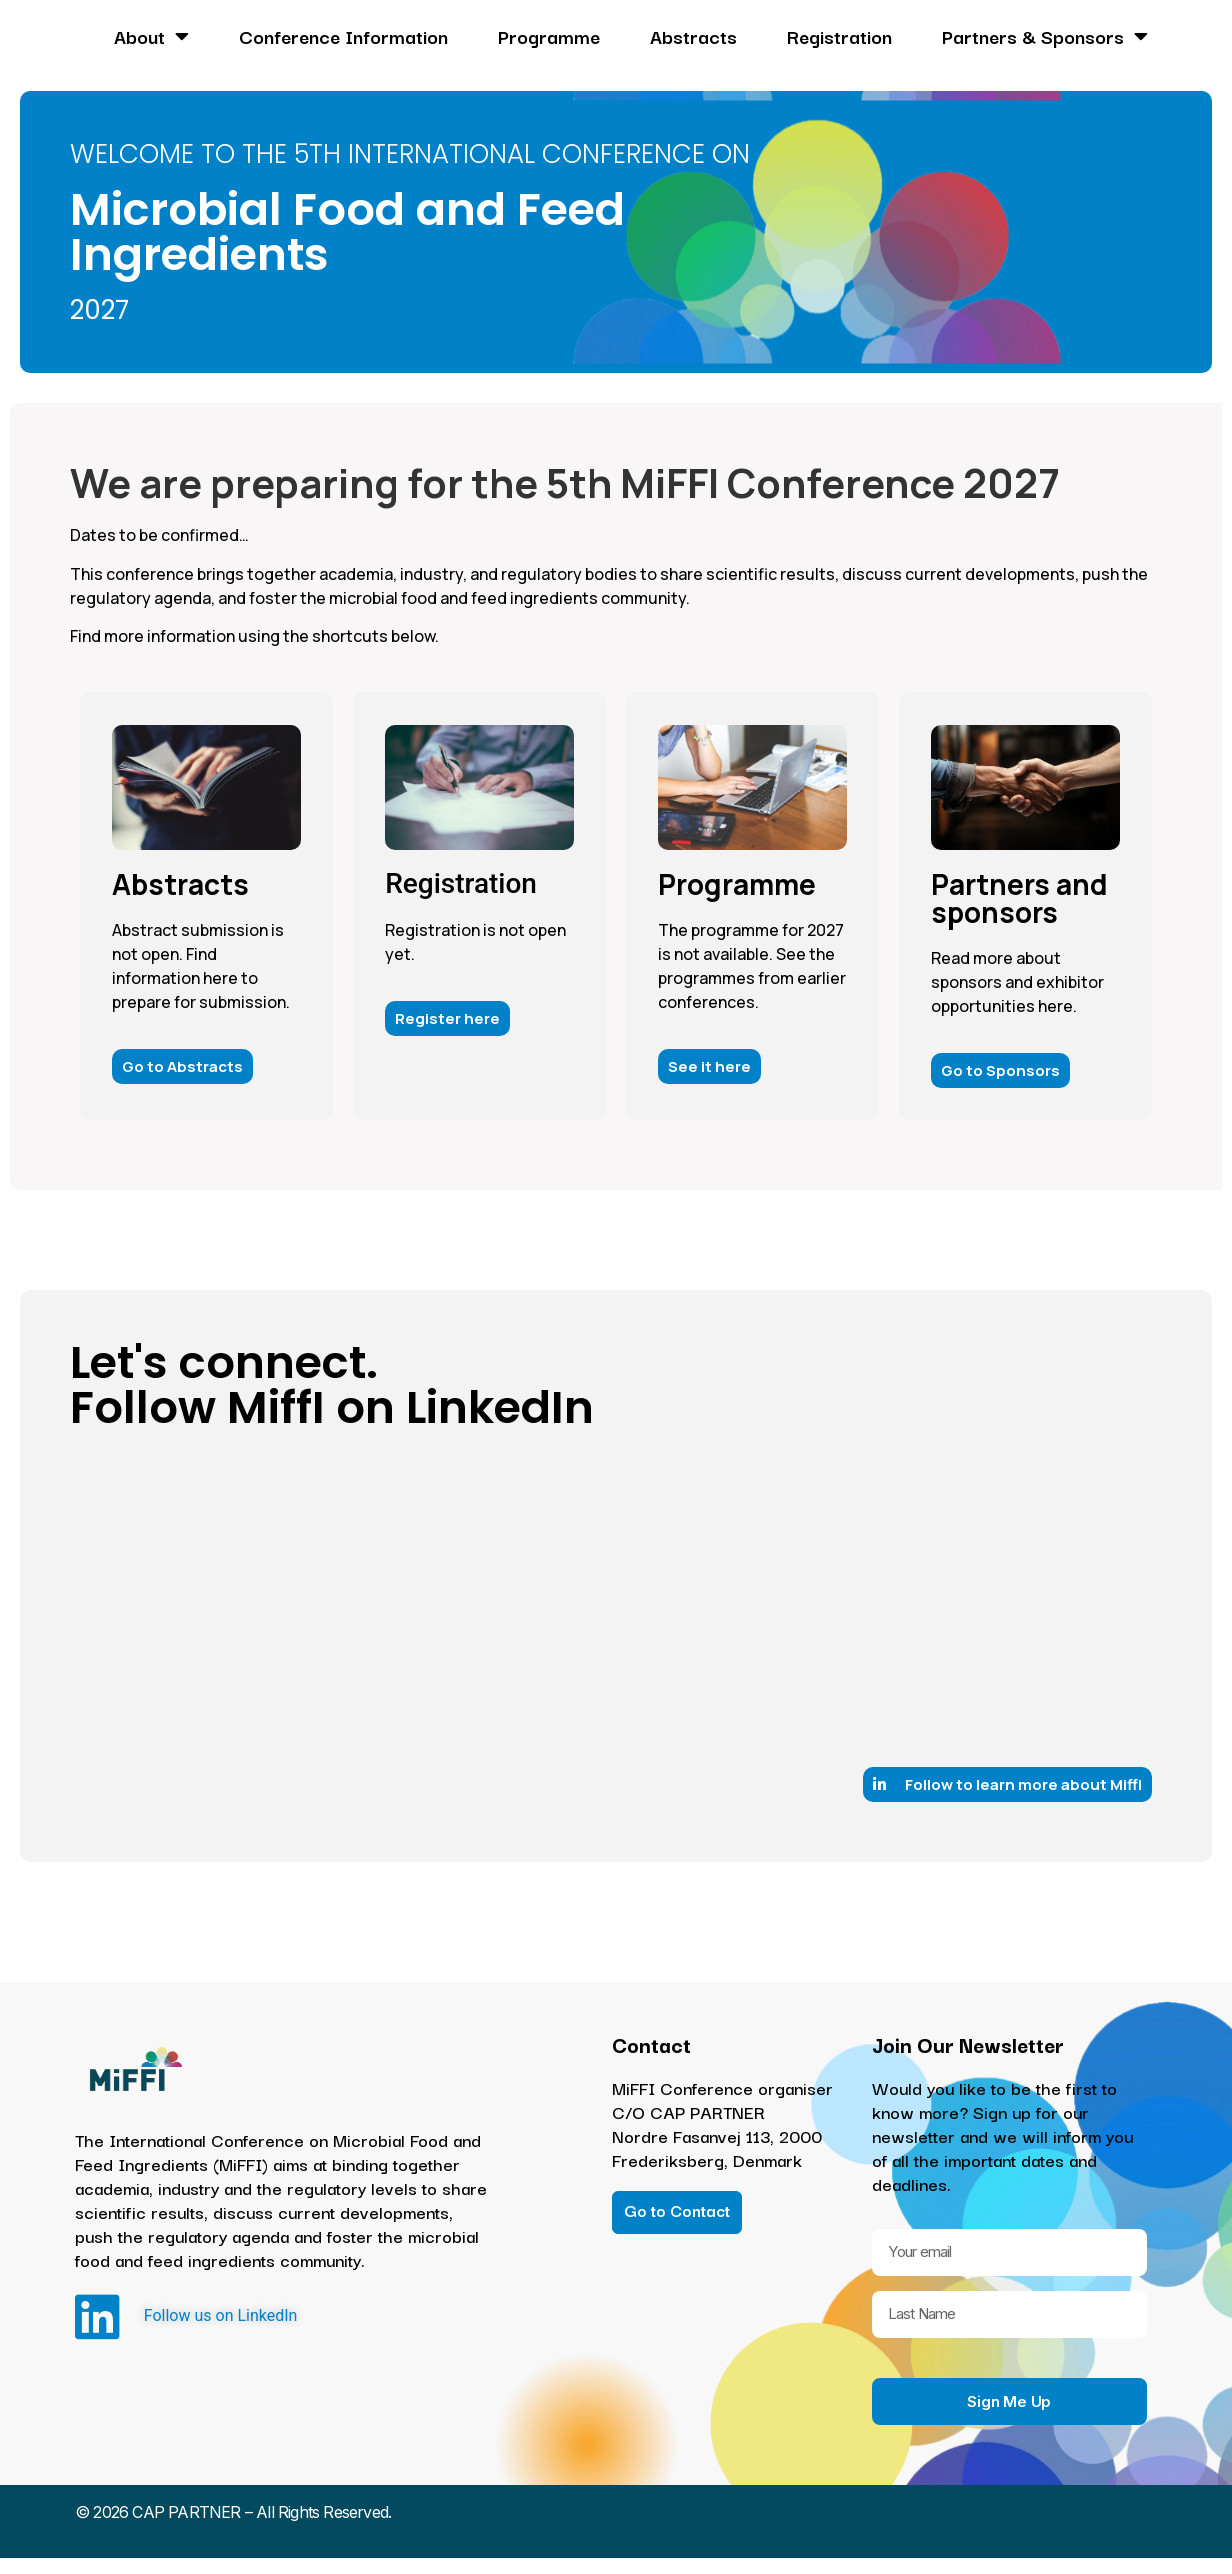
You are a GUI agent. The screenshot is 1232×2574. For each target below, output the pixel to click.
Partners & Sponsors (1045, 36)
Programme (549, 36)
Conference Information (343, 36)
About (151, 36)
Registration (839, 36)
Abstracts (693, 36)
